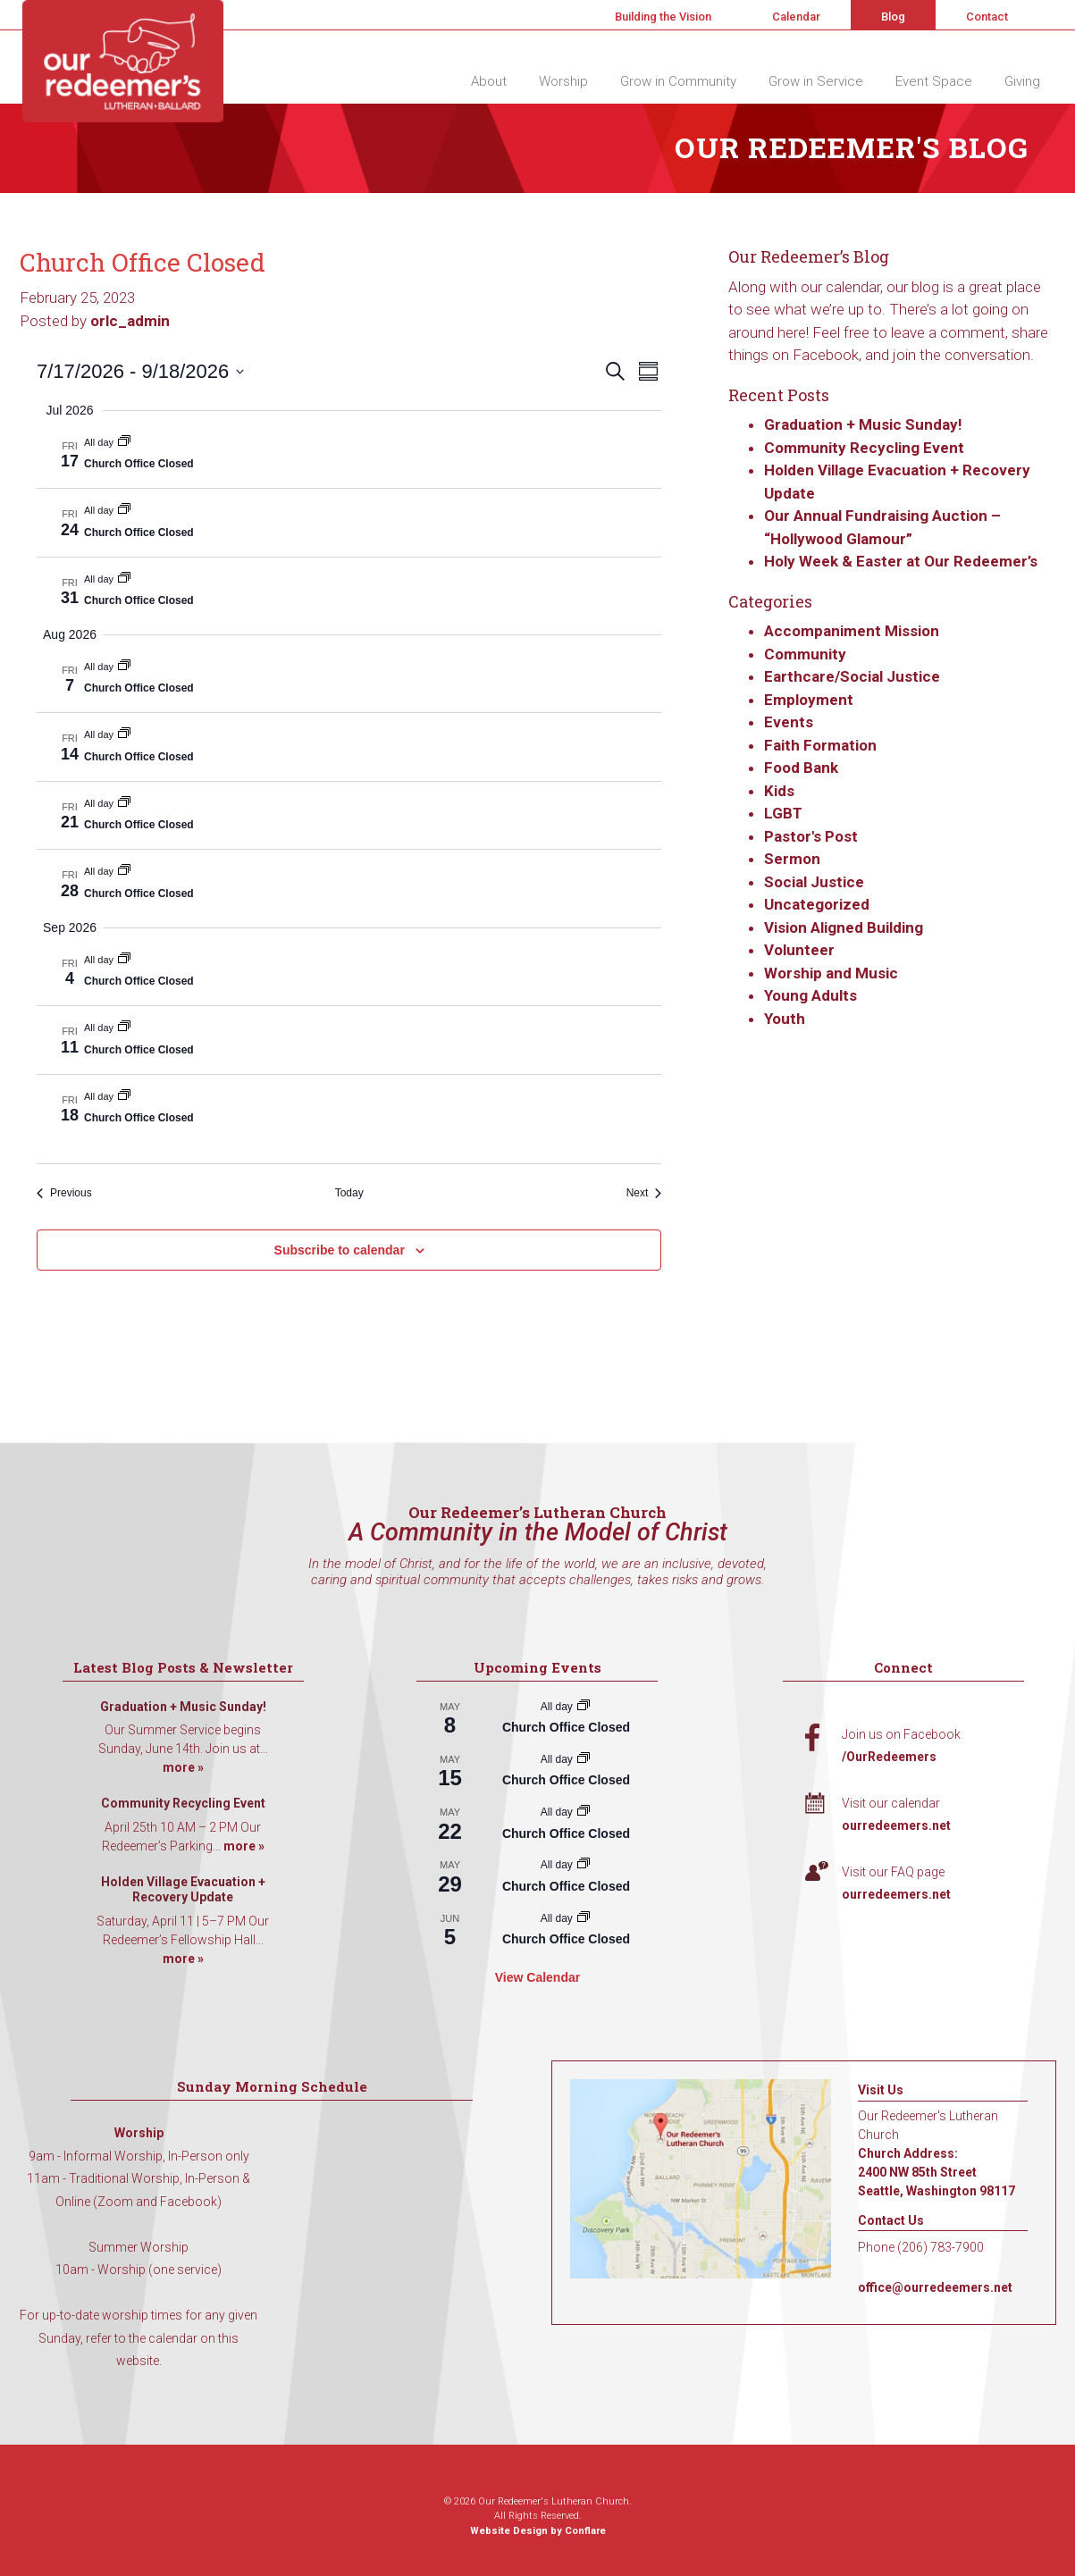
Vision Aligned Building (843, 927)
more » (183, 1767)
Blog (893, 16)
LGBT (783, 813)
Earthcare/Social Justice (852, 676)
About (489, 81)
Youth (784, 1019)
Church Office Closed (139, 463)
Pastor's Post (811, 836)
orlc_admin (130, 321)
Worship (563, 81)
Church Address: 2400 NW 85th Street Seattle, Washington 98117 (936, 2172)
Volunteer (799, 950)
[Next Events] (644, 1193)
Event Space (933, 81)
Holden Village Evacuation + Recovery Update (183, 1890)
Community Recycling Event (864, 448)
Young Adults (810, 995)
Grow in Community (678, 81)
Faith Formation (820, 745)
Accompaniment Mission (851, 631)
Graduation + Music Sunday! (863, 424)
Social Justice (814, 882)
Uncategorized (816, 904)
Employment (808, 700)
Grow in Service (815, 81)
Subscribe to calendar (339, 1250)
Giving (1022, 81)
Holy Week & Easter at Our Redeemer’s (900, 561)
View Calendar (537, 1977)
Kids (779, 791)
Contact (987, 16)
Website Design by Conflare (538, 2531)
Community (805, 654)
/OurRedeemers (889, 1756)
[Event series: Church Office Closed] (124, 442)
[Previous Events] (64, 1193)
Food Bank (801, 767)
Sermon (792, 859)
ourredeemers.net (896, 1825)
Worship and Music (831, 973)
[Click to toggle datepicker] (140, 371)
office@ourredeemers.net (935, 2287)
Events (788, 722)
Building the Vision (663, 16)
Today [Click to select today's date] (349, 1193)
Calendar (796, 16)
